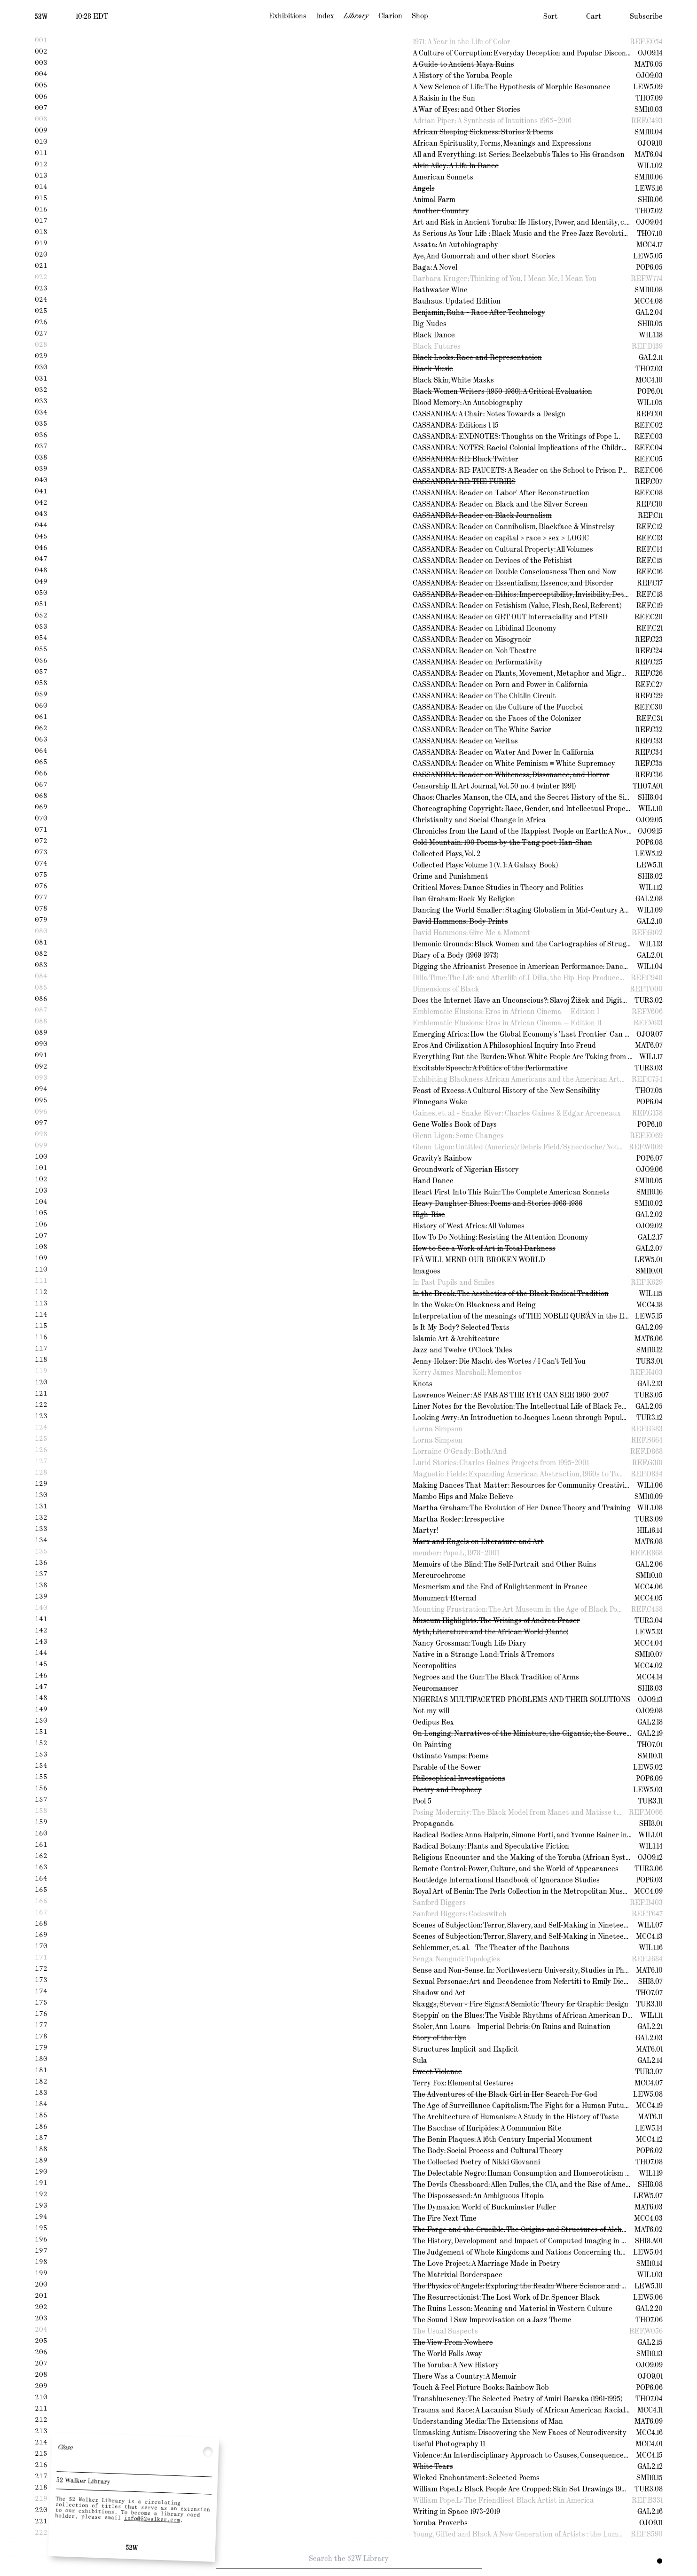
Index (325, 16)
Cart (594, 16)
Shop (420, 16)
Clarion (390, 16)
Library (356, 16)
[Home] (41, 15)
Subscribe (646, 16)
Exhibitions (287, 16)
